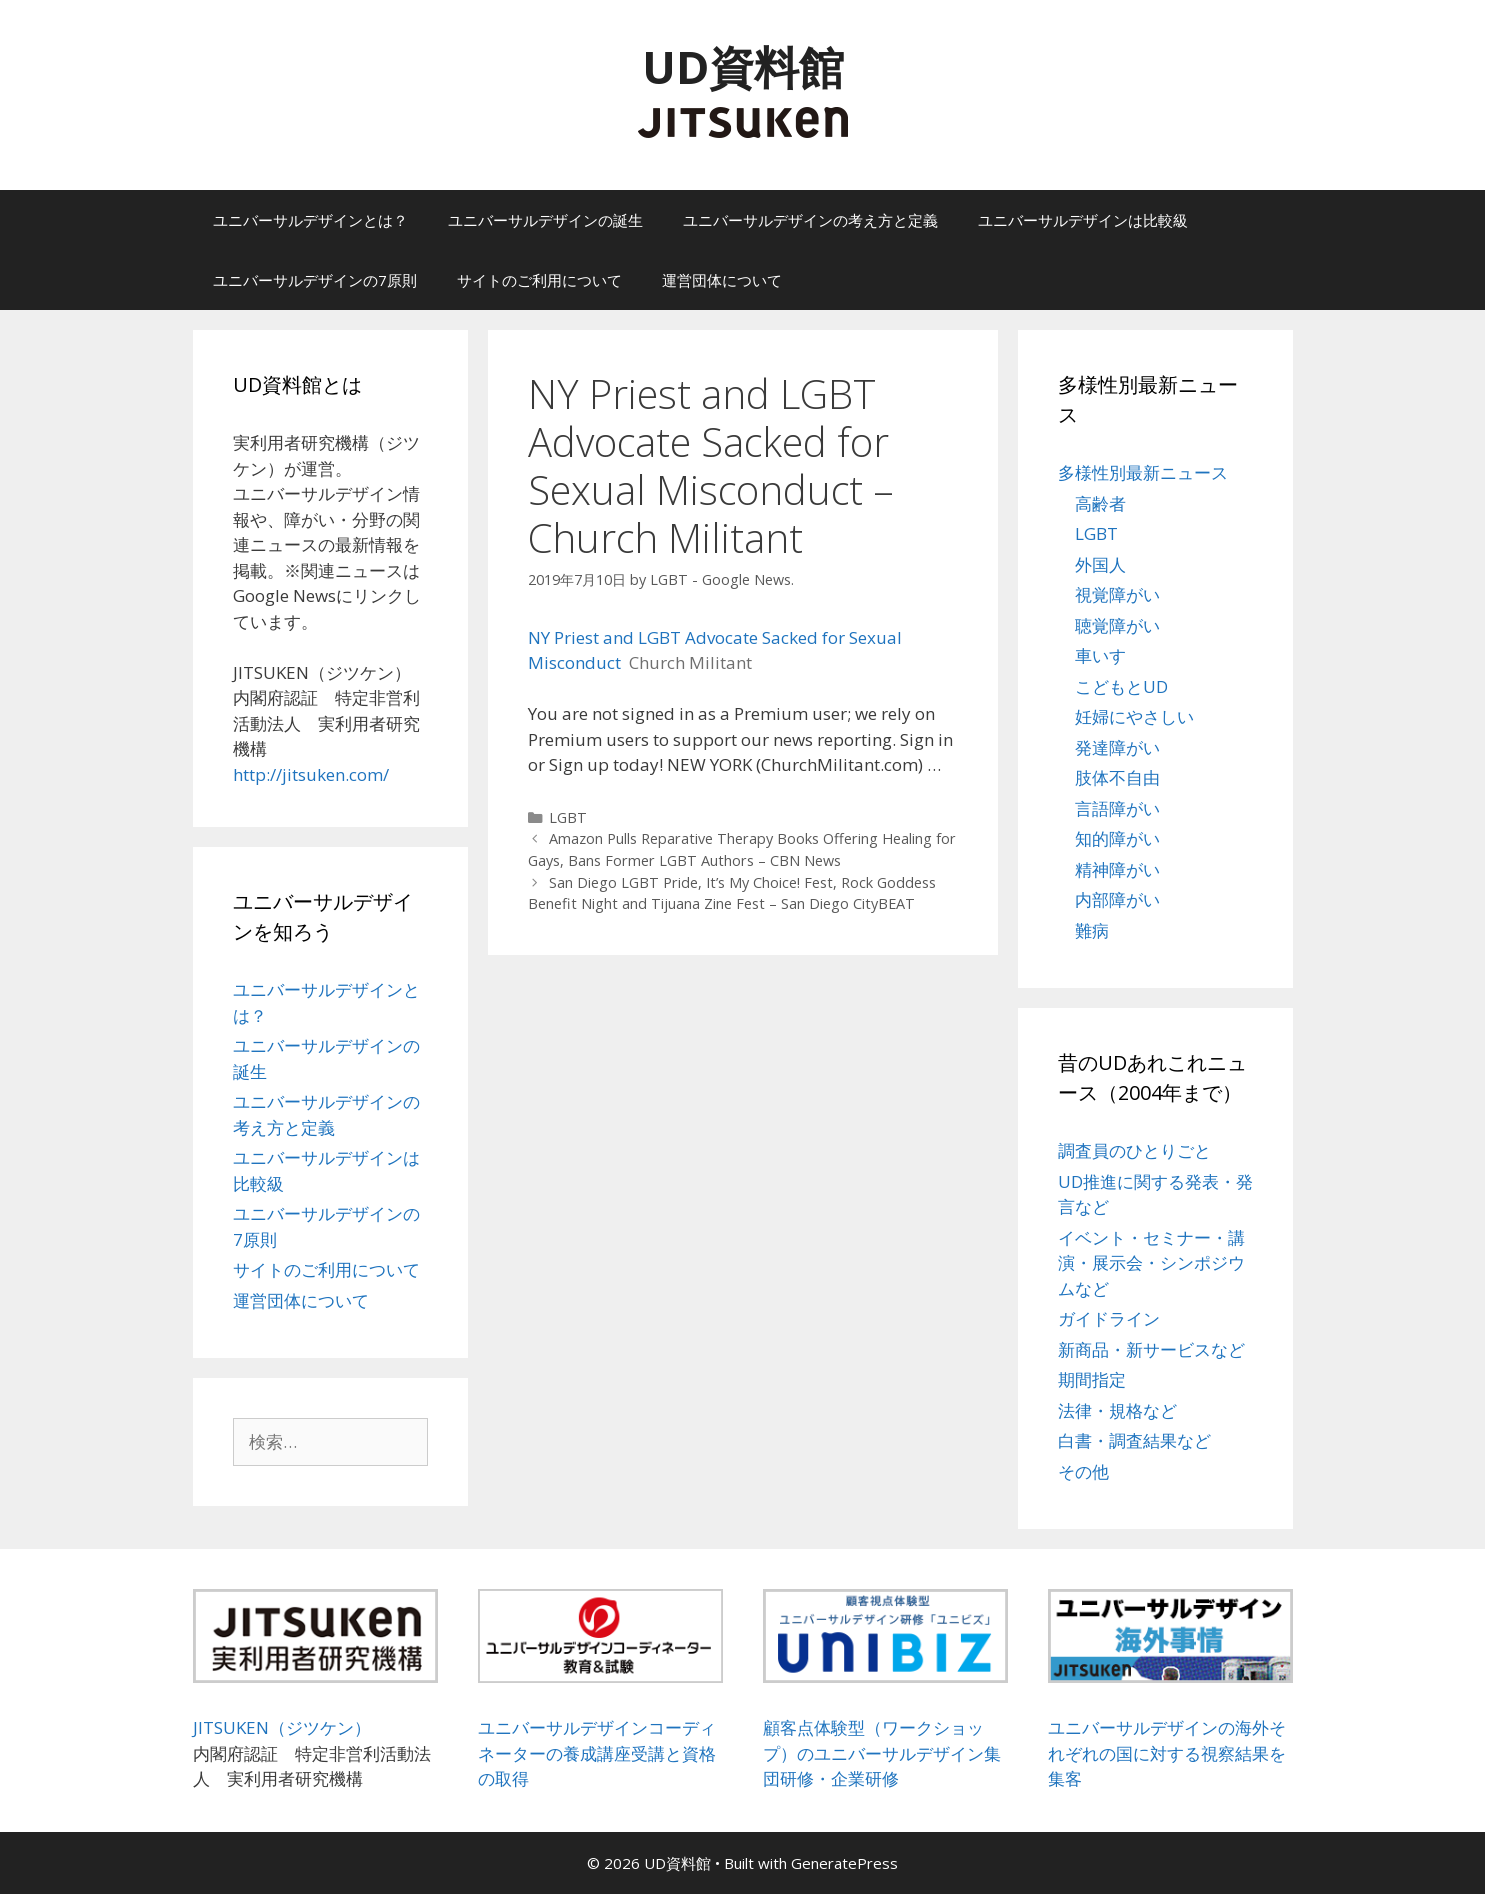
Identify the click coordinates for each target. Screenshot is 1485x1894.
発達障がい (1117, 747)
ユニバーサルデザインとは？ (310, 220)
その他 (1083, 1471)
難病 (1092, 930)
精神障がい (1117, 869)
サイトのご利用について (539, 280)
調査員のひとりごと (1134, 1150)
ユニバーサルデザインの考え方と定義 (810, 220)
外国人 (1100, 564)
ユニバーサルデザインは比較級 (1083, 220)
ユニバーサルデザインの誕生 (545, 220)
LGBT (568, 817)
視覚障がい (1117, 594)
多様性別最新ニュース (1143, 472)
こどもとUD (1121, 686)
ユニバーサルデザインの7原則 (315, 280)
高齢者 (1100, 503)
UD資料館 (743, 66)
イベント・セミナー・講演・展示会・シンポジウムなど (1151, 1263)
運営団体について (722, 280)
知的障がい (1117, 838)
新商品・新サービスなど (1151, 1349)
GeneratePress (844, 1863)
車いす (1100, 655)
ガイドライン (1109, 1318)
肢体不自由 (1117, 777)
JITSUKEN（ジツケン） (282, 1727)
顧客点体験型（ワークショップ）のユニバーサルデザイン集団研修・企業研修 (882, 1753)
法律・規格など (1117, 1410)
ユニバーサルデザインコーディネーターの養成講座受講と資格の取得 (597, 1753)
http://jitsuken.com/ (311, 774)
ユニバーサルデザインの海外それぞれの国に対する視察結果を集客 (1167, 1753)
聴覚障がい (1117, 625)
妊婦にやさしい (1134, 716)
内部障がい (1117, 899)
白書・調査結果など (1134, 1440)
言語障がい (1117, 808)
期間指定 (1092, 1379)
